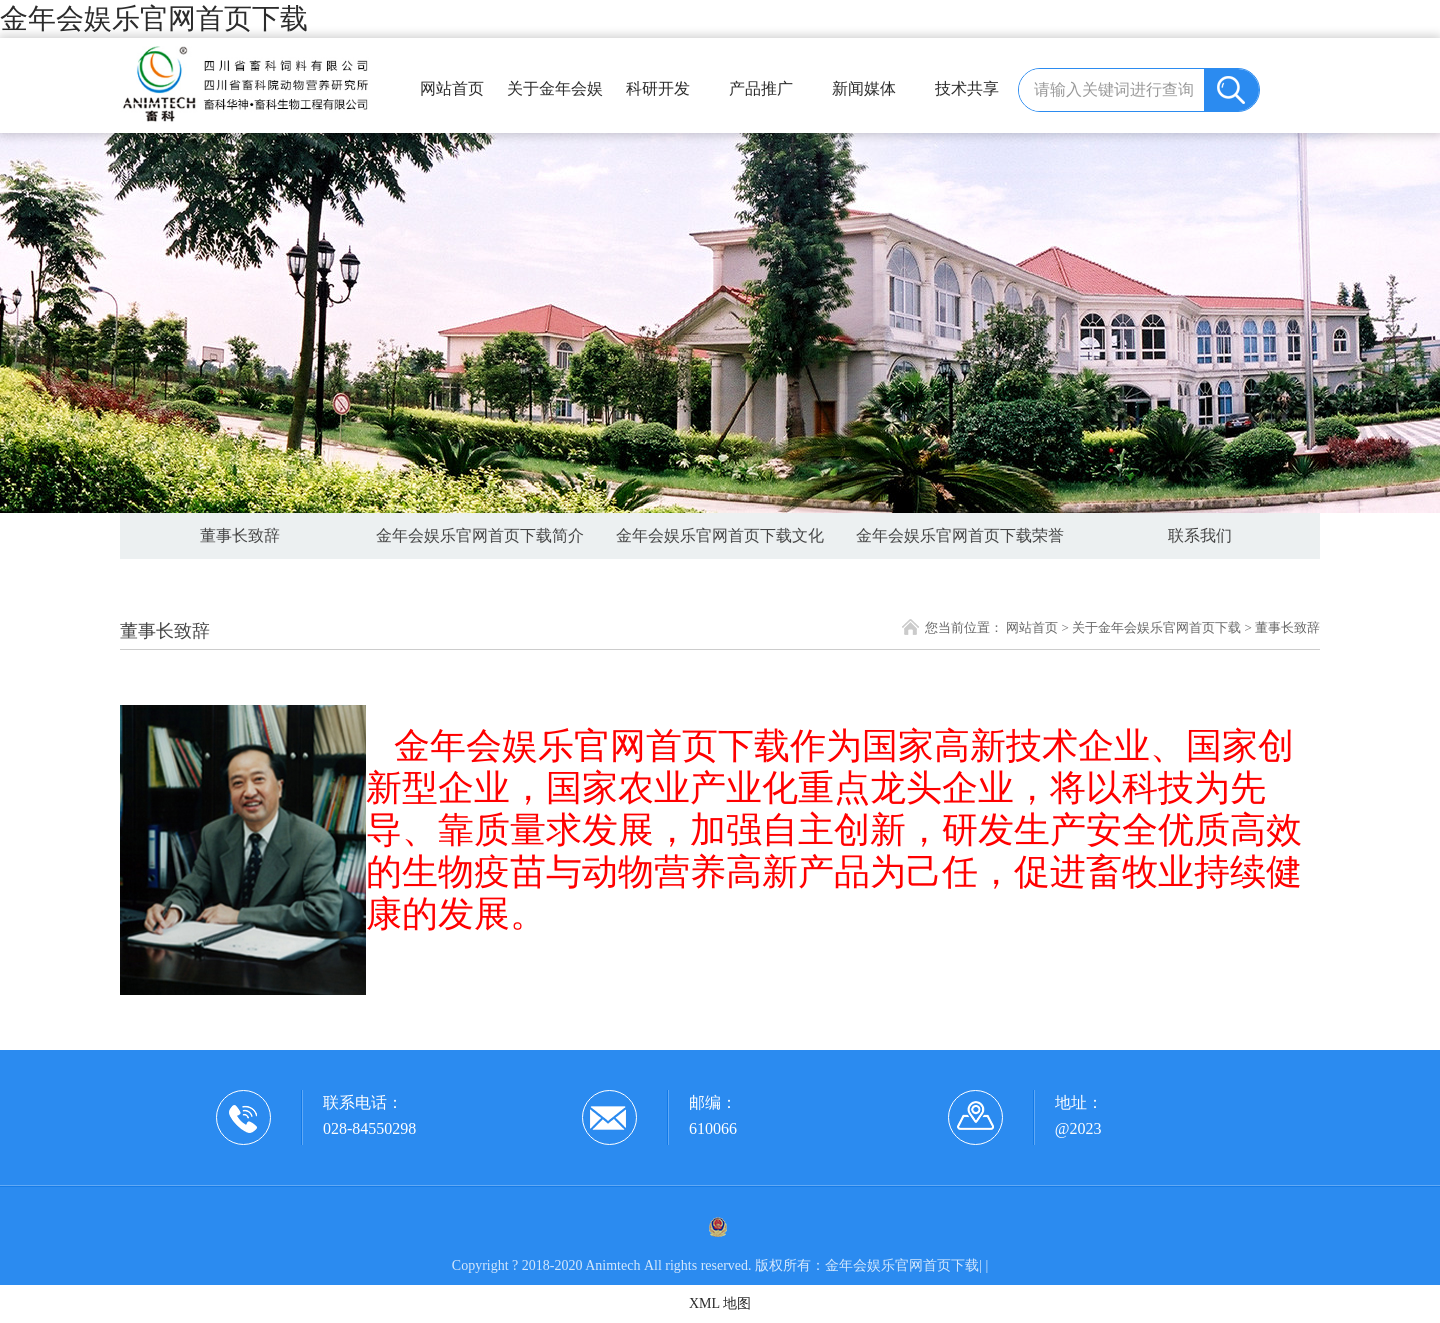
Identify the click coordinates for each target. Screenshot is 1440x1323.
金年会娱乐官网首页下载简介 (480, 535)
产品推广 (761, 88)
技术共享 (967, 88)
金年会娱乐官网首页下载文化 (720, 535)
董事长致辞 (240, 535)
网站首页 (452, 88)
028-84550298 (369, 1128)
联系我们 (1200, 535)
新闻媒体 (864, 88)
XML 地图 (720, 1303)
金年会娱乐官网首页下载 (154, 18)
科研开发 (658, 88)
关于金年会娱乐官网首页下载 (555, 97)
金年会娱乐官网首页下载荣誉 (960, 535)
